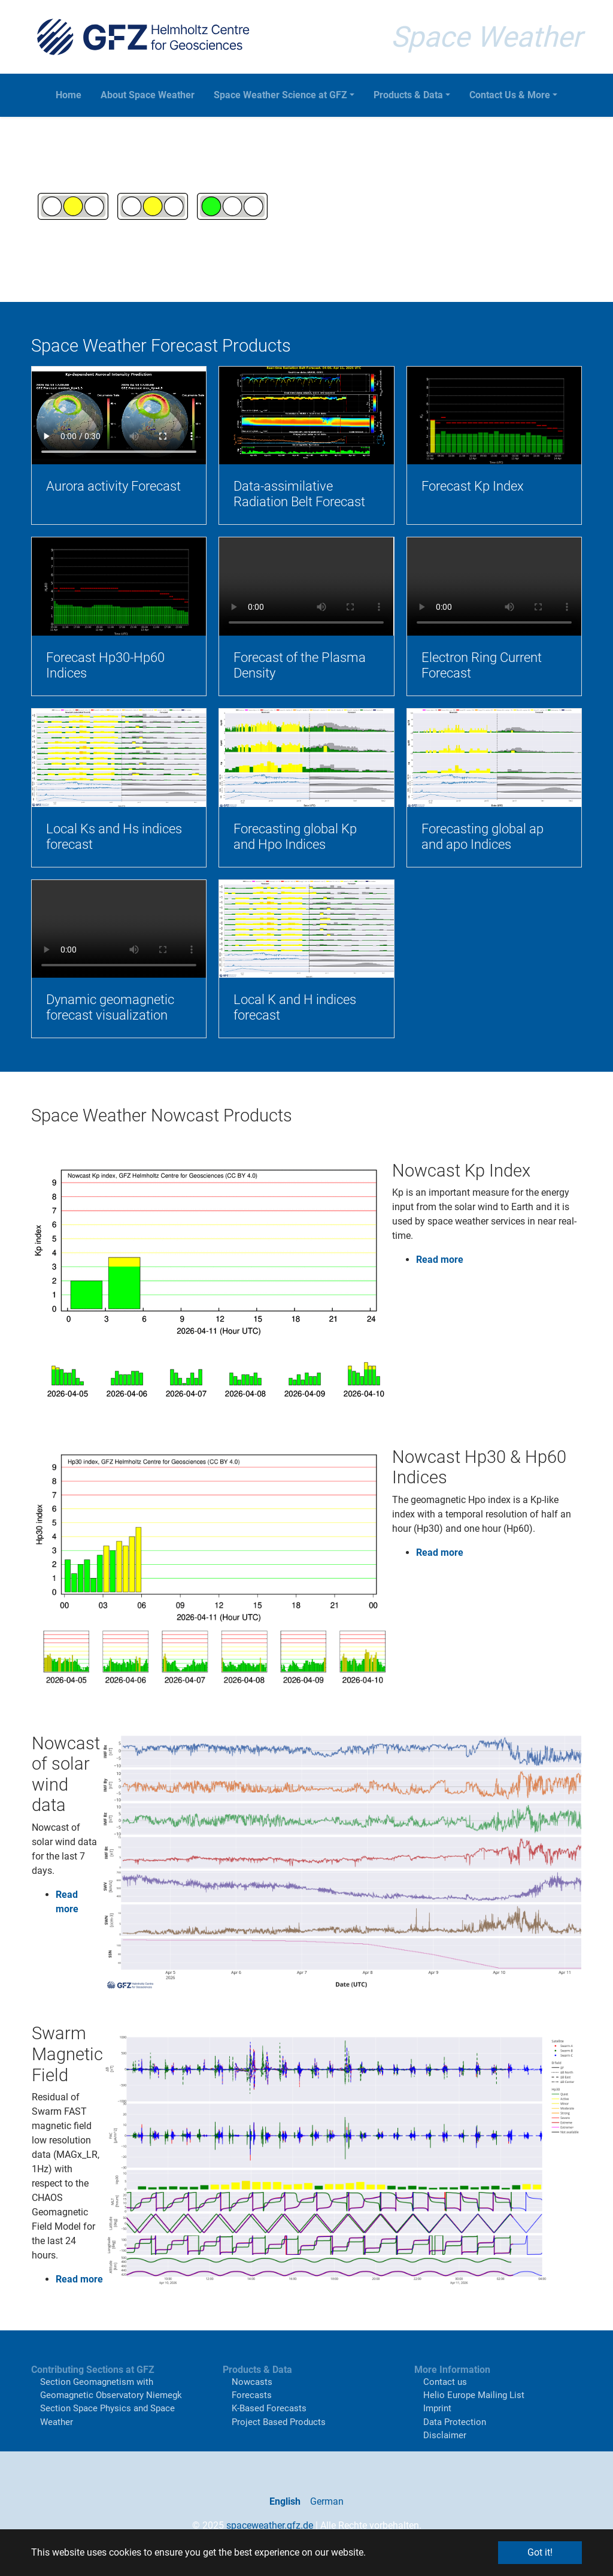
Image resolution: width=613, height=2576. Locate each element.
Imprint (437, 2408)
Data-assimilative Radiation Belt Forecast (299, 494)
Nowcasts (252, 2382)
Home (68, 95)
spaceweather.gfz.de (269, 2525)
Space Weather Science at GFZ (280, 95)
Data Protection (454, 2422)
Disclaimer (444, 2435)
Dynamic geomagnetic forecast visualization (110, 1007)
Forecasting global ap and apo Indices (482, 836)
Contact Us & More (509, 95)
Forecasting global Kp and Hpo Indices (295, 836)
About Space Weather (148, 95)
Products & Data (408, 95)
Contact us (445, 2382)
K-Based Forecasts (269, 2408)
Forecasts (252, 2395)
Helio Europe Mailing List (473, 2395)
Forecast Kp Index (472, 486)
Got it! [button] (540, 2552)
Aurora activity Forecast (113, 486)
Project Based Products (279, 2422)
